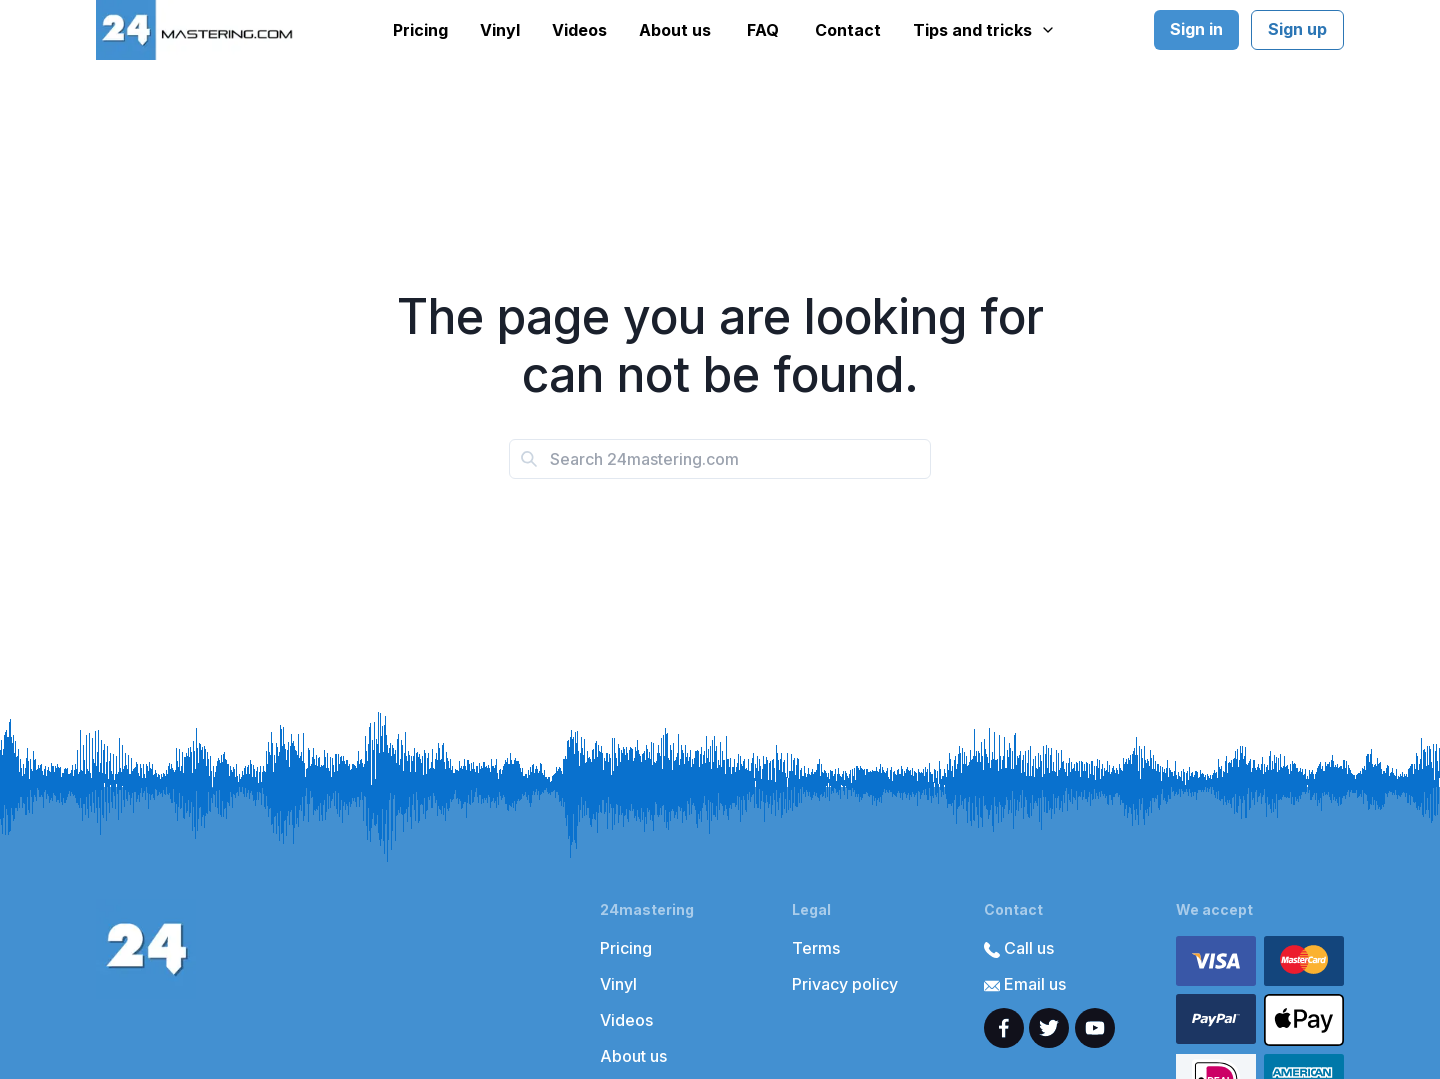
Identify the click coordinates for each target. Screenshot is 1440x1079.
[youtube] (1095, 1028)
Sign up (1297, 29)
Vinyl (500, 30)
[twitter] (1049, 1028)
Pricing (420, 30)
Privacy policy (845, 984)
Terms (816, 948)
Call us (1019, 948)
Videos (579, 30)
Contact (848, 30)
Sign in (1196, 29)
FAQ (763, 30)
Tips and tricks (984, 30)
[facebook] (1004, 1028)
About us (675, 30)
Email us (1025, 984)
